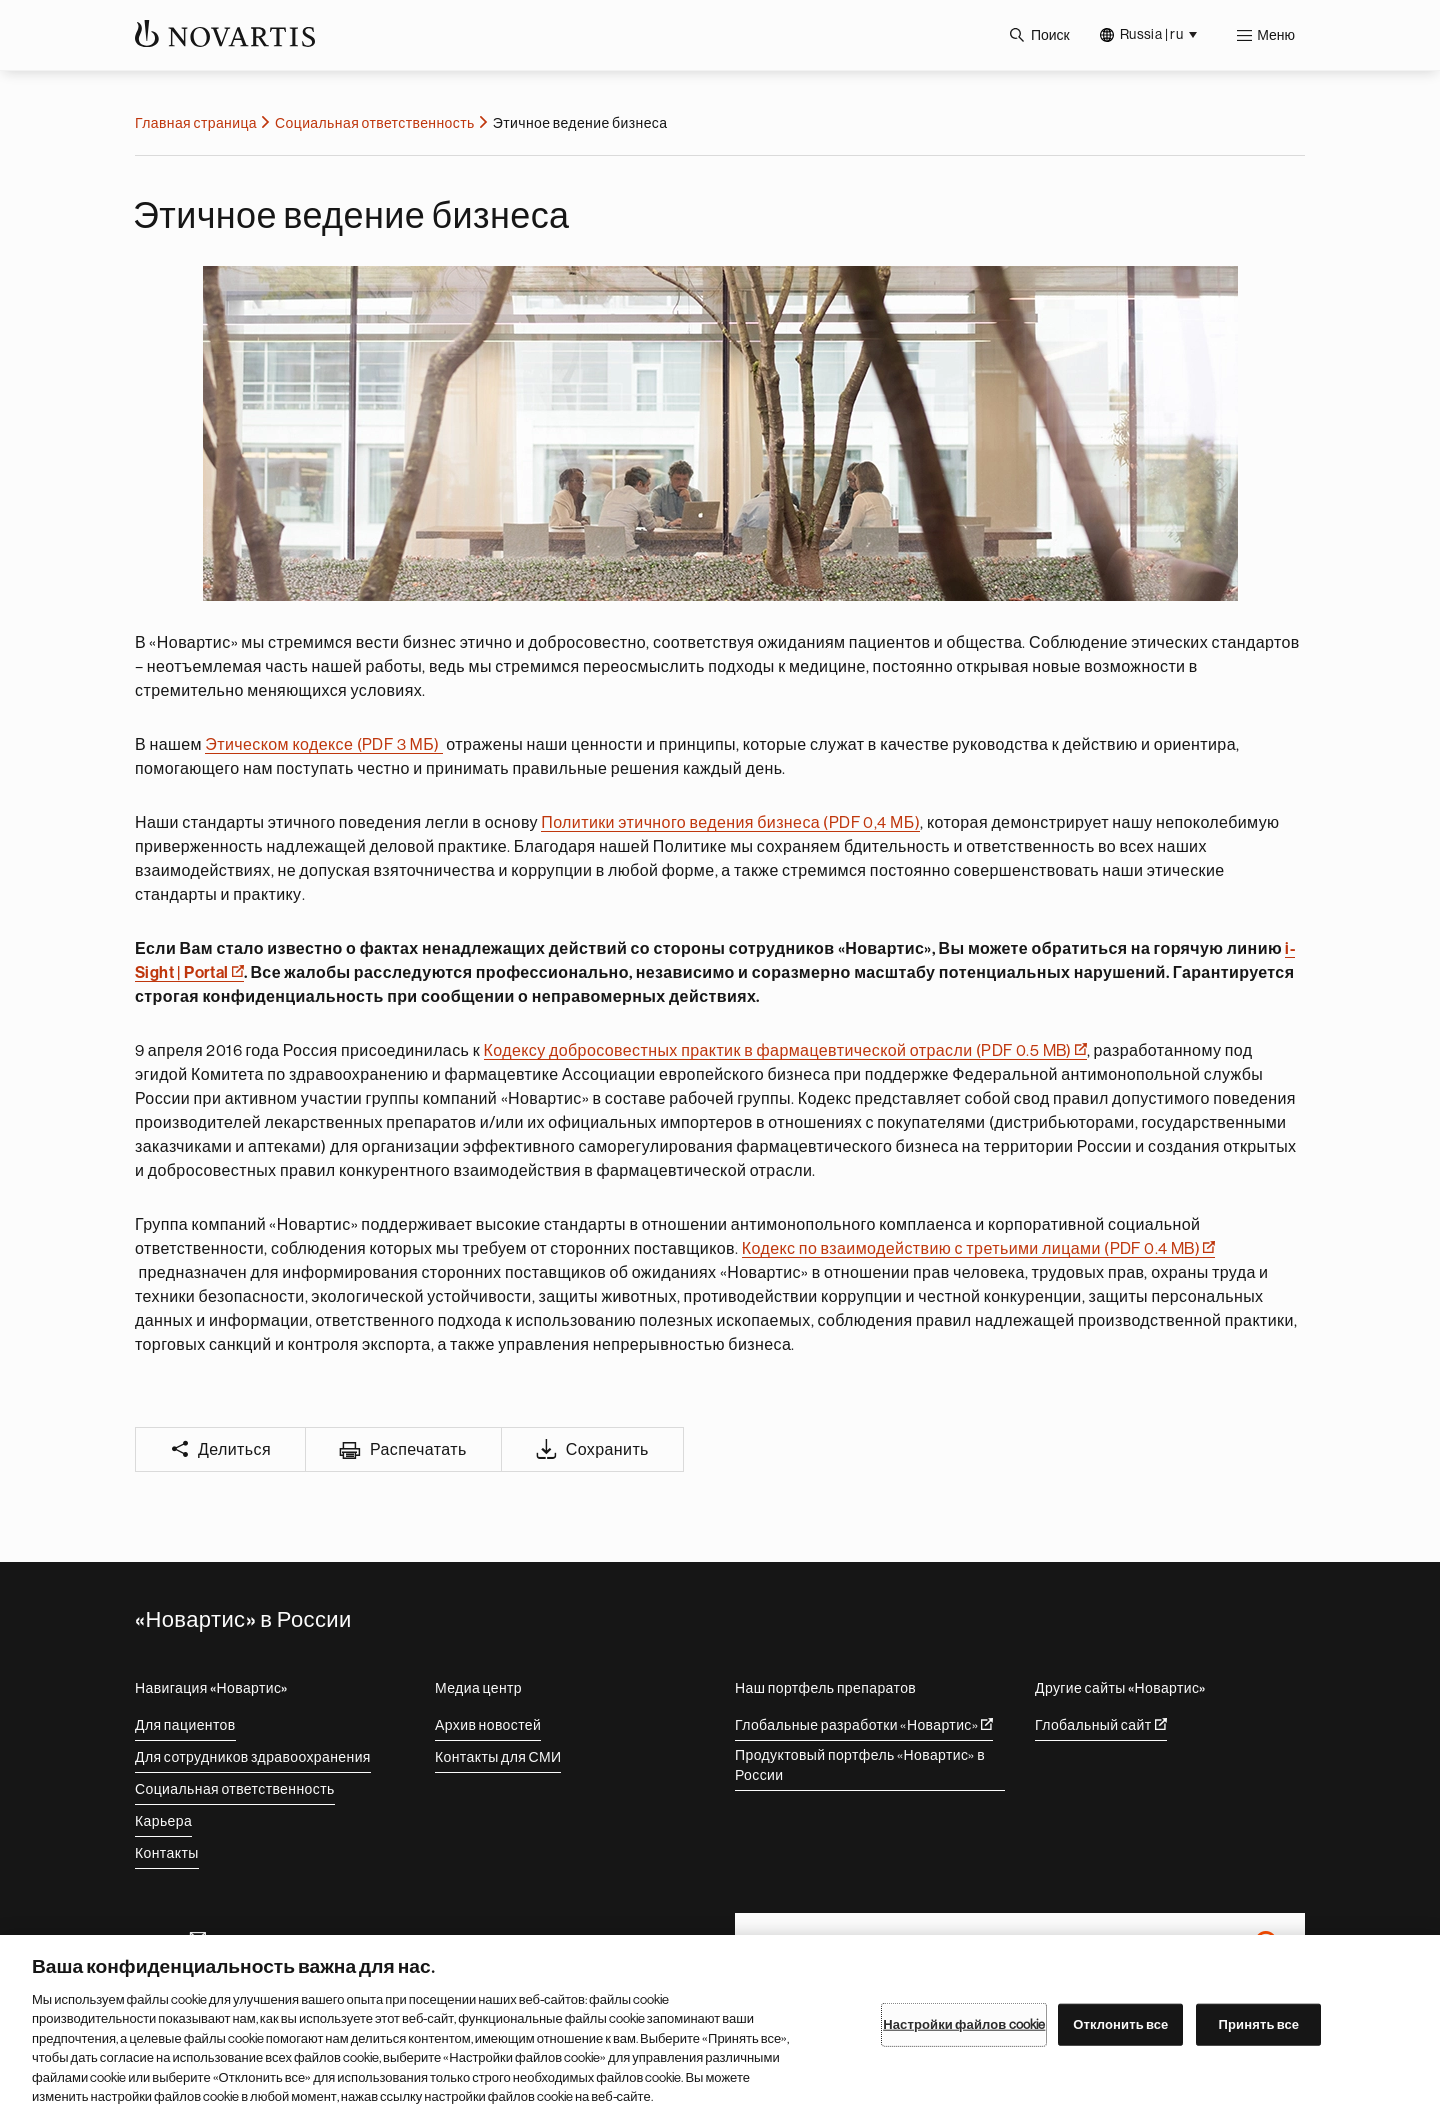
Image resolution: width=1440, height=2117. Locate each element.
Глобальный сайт (1101, 1725)
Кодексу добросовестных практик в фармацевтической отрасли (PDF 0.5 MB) (785, 1051)
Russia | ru (1151, 34)
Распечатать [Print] (418, 1450)
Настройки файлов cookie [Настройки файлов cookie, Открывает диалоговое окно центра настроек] (964, 2024)
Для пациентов (185, 1725)
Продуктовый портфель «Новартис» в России (860, 1765)
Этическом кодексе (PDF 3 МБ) (324, 745)
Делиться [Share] (234, 1450)
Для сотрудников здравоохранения (253, 1757)
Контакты (167, 1853)
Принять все (1259, 2024)
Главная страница (196, 123)
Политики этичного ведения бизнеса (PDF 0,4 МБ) (730, 823)
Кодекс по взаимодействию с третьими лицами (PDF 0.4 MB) (978, 1249)
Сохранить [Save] (607, 1450)
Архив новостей (488, 1725)
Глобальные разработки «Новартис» (864, 1725)
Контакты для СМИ (498, 1757)
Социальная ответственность (375, 123)
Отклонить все (1120, 2024)
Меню (1276, 35)
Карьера (163, 1821)
